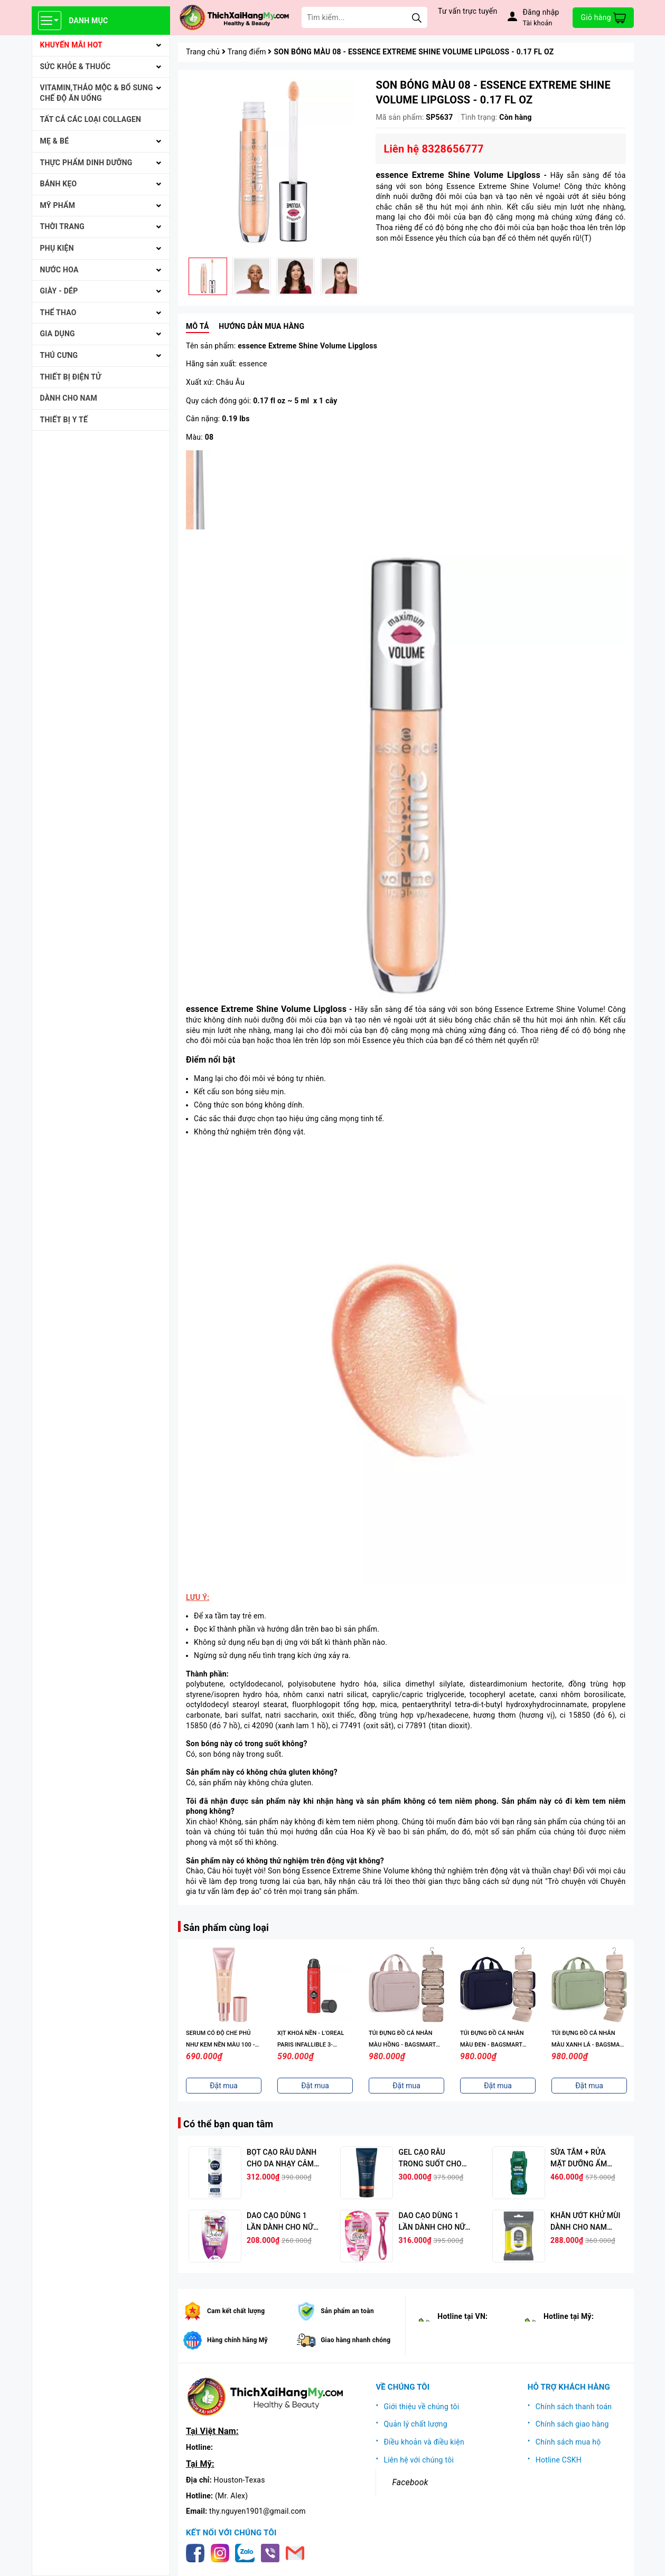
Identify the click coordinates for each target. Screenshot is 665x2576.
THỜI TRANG (62, 226)
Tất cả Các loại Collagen (91, 119)
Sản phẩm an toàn (347, 2311)
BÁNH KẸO (58, 183)
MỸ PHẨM (58, 205)
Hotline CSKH (559, 2460)
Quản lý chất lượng (415, 2424)
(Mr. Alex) (231, 2496)
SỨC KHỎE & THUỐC (75, 66)
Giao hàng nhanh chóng (355, 2340)
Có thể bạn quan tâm (228, 2123)
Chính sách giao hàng (572, 2424)
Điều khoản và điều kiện (423, 2442)
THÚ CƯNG (59, 355)
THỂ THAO (58, 312)
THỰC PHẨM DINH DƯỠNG (86, 162)
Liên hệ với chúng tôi (418, 2460)
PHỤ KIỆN (57, 248)
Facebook (410, 2482)
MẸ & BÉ (54, 141)
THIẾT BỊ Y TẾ (64, 419)
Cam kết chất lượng (236, 2311)
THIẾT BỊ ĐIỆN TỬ (70, 377)
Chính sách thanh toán (574, 2406)
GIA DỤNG (57, 333)
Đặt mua (224, 2085)
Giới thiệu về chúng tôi (421, 2406)
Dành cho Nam (68, 398)
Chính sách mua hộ (568, 2442)
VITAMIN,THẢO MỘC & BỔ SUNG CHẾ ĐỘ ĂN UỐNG (96, 92)
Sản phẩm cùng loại (226, 1927)
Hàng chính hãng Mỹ (237, 2340)
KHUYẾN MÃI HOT (71, 45)
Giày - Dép (59, 291)
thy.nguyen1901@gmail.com (257, 2511)
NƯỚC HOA (59, 270)
